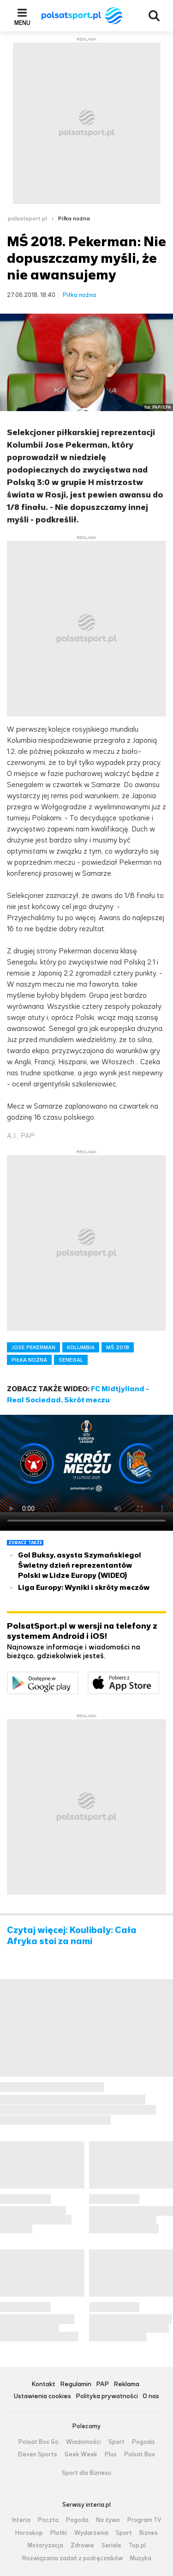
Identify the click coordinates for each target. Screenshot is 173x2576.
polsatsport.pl (27, 218)
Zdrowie (82, 2545)
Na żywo (108, 2520)
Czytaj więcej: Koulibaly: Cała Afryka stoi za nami (72, 1936)
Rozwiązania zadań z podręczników (72, 2558)
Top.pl (137, 2545)
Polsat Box (139, 2454)
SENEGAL (71, 1360)
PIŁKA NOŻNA (29, 1360)
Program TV (144, 2520)
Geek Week (81, 2454)
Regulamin (75, 2384)
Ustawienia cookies (42, 2396)
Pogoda (143, 2442)
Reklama (126, 2384)
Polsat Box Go (38, 2442)
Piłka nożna (74, 218)
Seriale (111, 2545)
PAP (102, 2384)
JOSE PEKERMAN (33, 1347)
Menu (22, 22)
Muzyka (140, 2558)
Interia (21, 2520)
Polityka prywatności (107, 2396)
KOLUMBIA (81, 1347)
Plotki (58, 2533)
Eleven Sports (37, 2454)
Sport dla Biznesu (86, 2473)
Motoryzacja (45, 2545)
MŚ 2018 (117, 1347)
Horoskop (29, 2533)
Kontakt (43, 2384)
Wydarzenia (91, 2533)
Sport (116, 2442)
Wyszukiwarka (154, 15)
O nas (151, 2396)
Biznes (148, 2533)
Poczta (48, 2520)
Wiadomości (83, 2442)
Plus (111, 2454)
